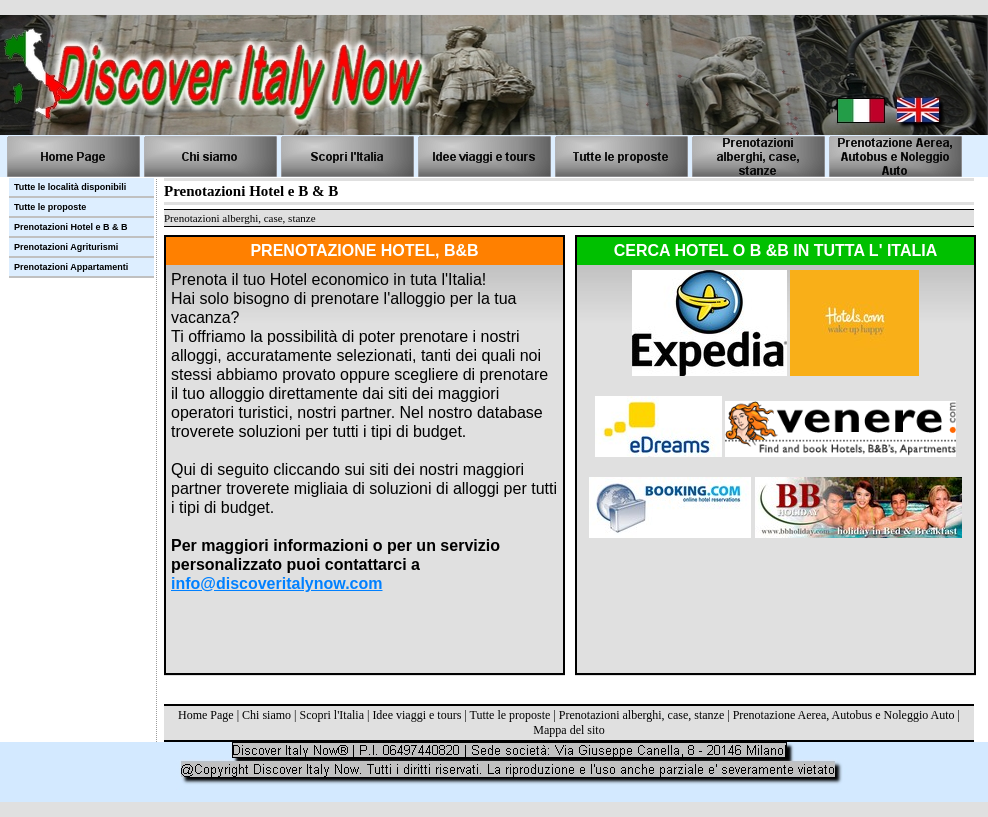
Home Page (206, 715)
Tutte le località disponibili (70, 187)
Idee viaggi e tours (416, 715)
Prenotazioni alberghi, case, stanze (641, 715)
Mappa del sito (568, 730)
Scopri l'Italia (331, 715)
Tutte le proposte (510, 715)
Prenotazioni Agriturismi (66, 247)
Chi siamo (266, 715)
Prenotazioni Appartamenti (71, 267)
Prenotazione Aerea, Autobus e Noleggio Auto (844, 715)
